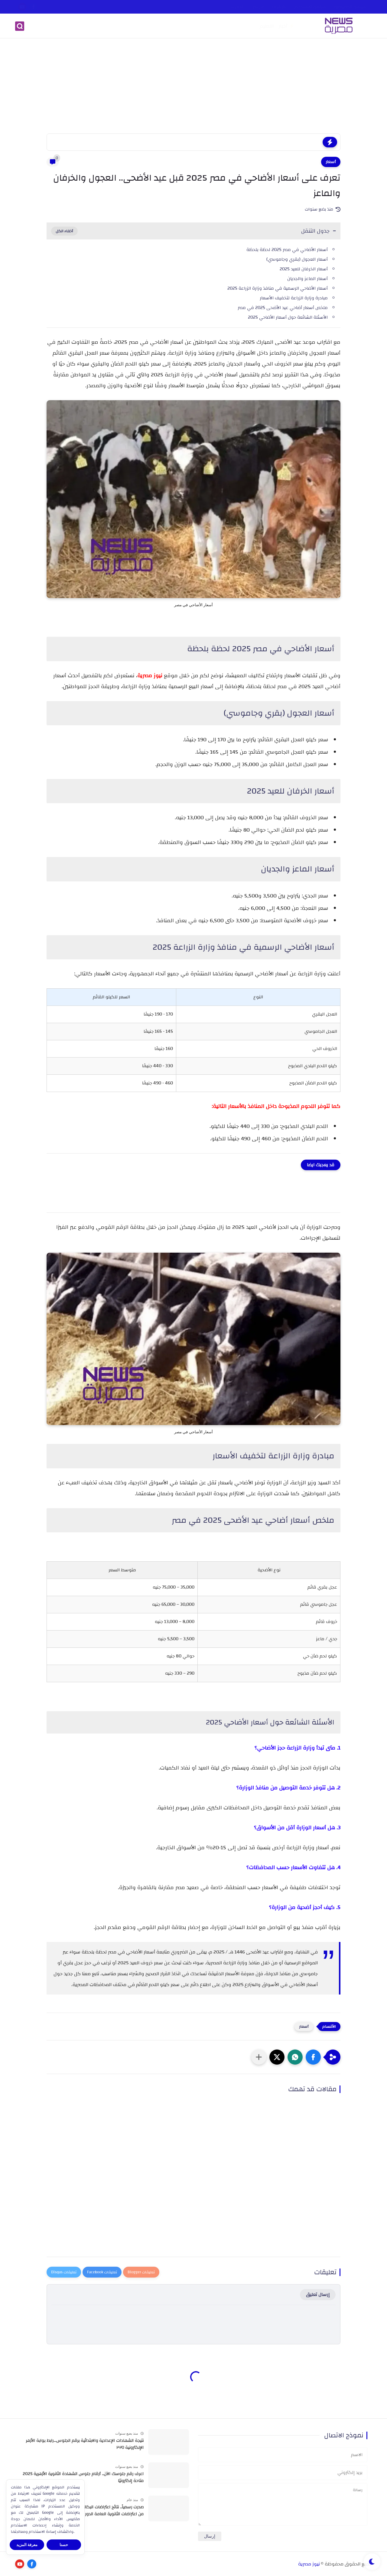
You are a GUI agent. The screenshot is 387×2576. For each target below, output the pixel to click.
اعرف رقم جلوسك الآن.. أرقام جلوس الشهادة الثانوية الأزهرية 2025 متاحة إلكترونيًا (83, 2477)
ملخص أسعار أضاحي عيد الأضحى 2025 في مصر (283, 308)
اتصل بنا (236, 7)
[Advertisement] (193, 86)
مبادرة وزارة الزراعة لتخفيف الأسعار (294, 298)
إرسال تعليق (318, 2295)
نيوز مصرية (309, 2563)
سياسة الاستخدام (310, 7)
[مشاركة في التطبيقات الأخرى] (258, 2057)
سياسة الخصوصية (350, 7)
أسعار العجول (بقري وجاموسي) (297, 259)
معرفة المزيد (27, 2544)
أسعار (331, 162)
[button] (313, 2057)
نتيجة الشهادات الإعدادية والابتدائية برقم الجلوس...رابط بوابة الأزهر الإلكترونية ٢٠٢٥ (85, 2444)
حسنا (64, 2544)
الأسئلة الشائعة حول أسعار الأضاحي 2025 (288, 317)
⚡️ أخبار (286, 26)
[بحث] (19, 26)
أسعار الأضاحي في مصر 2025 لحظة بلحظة (287, 250)
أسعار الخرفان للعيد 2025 (304, 269)
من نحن (257, 7)
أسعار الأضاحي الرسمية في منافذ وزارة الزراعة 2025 (277, 288)
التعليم (267, 26)
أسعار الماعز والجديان (307, 279)
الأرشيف (279, 7)
